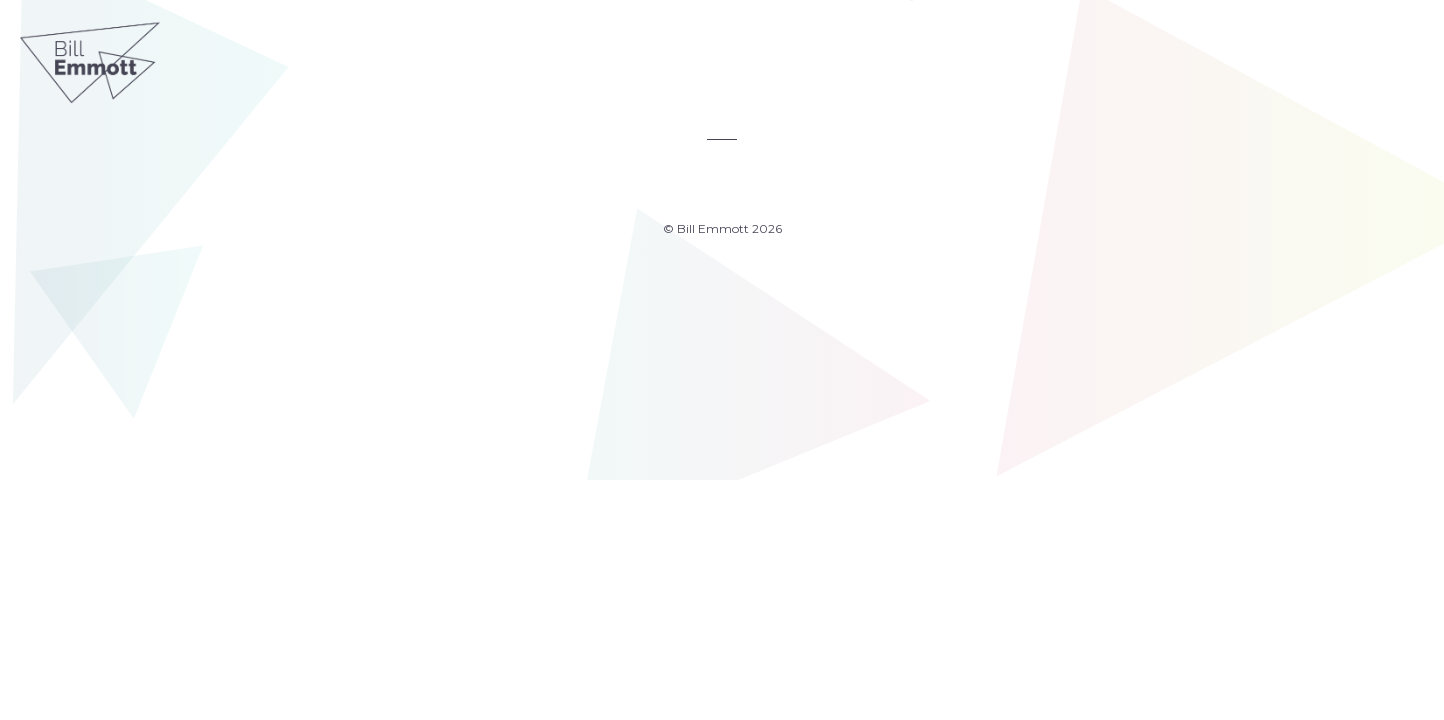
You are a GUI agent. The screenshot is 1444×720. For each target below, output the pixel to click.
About (808, 55)
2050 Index (714, 55)
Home (549, 55)
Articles (617, 55)
